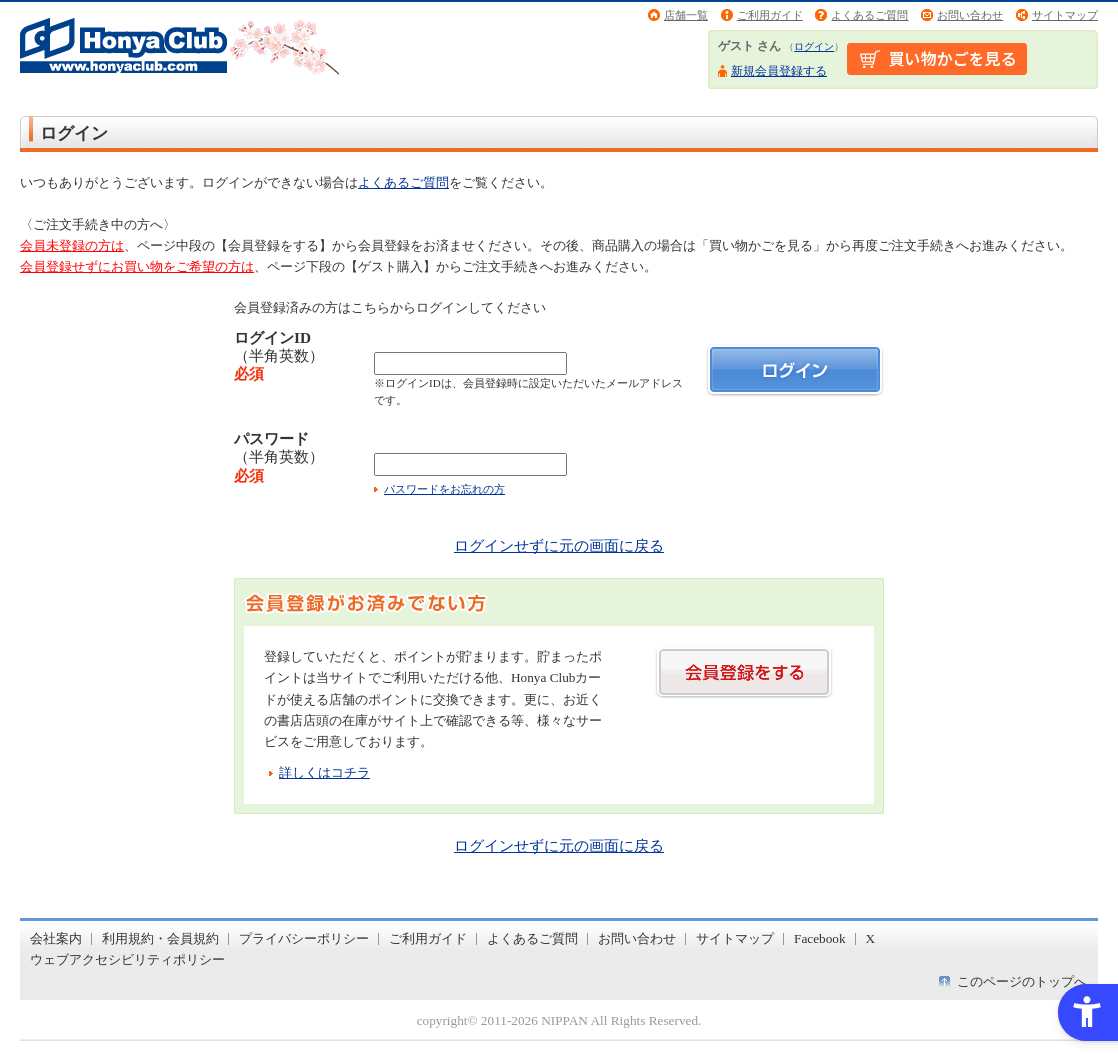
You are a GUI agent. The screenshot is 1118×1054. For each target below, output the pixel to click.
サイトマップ (1065, 15)
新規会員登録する (779, 71)
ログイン (814, 46)
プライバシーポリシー (304, 938)
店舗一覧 (686, 15)
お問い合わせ (970, 15)
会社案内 (56, 938)
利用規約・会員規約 (160, 938)
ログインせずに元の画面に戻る (559, 545)
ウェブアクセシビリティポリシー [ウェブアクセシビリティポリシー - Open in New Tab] (127, 959)
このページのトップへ (1022, 981)
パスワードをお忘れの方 (444, 489)
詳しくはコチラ (324, 772)
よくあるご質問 (869, 15)
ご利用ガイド (770, 15)
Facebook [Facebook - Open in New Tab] (820, 938)
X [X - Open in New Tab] (871, 938)
